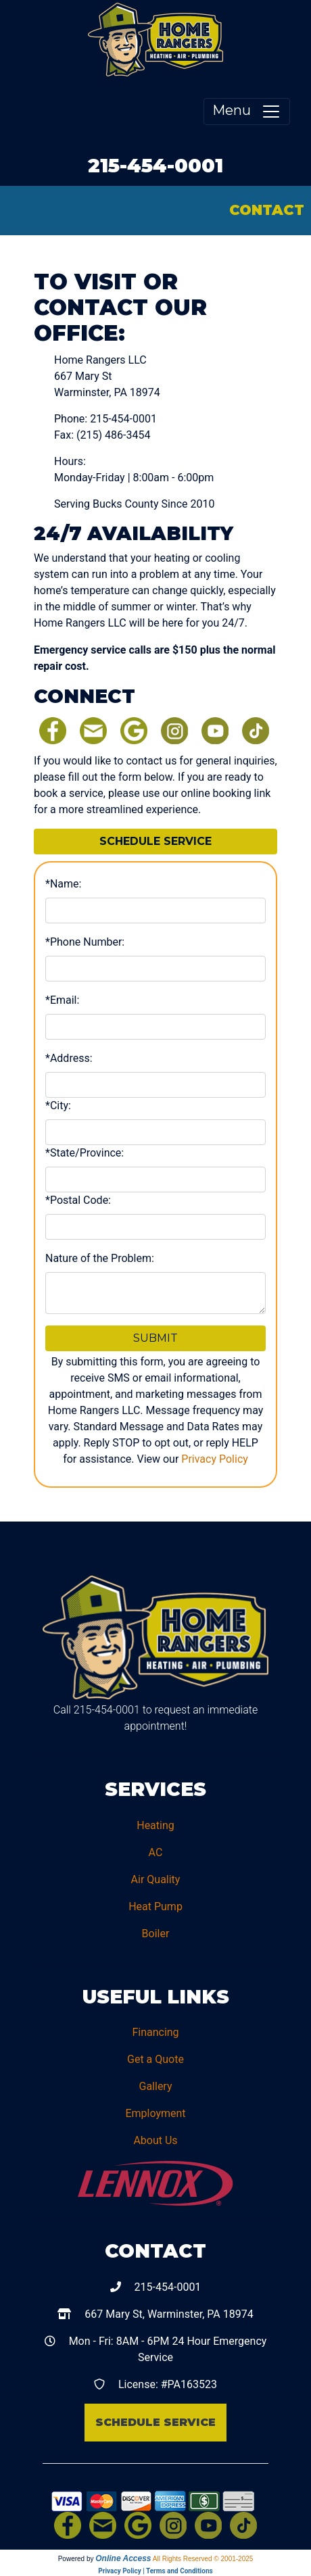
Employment (155, 2113)
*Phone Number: (84, 941)
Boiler (156, 1933)
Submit (155, 1338)
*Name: (63, 883)
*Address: (69, 1058)
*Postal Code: (78, 1200)
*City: (58, 1105)
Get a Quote (155, 2059)
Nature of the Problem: (99, 1258)
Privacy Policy (214, 1459)
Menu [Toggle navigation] (246, 111)
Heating (155, 1825)
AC (156, 1852)
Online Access (123, 2558)
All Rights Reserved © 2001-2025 (203, 2558)
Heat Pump (155, 1906)
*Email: (62, 1000)
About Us (155, 2140)
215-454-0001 (155, 165)
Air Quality (156, 1879)
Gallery (155, 2086)
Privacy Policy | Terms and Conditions (155, 2571)
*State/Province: (84, 1152)
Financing (155, 2032)
